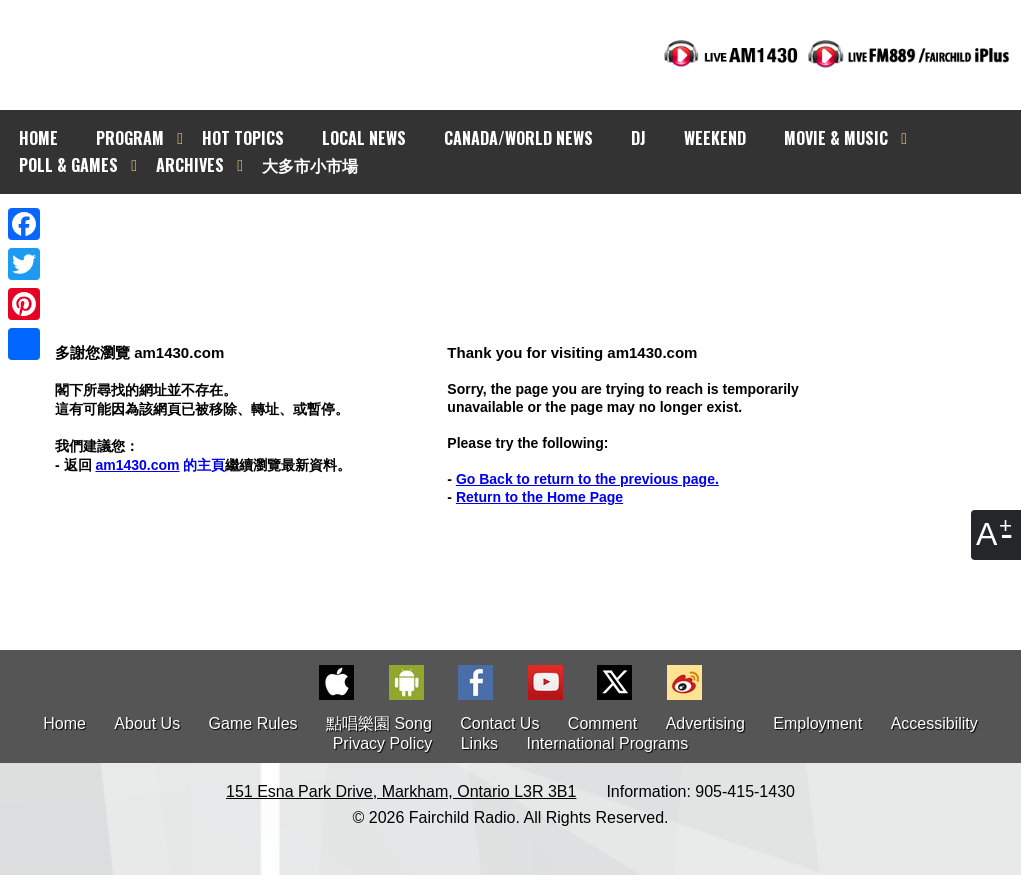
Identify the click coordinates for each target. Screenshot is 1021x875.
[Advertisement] (528, 230)
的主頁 (160, 465)
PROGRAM (130, 138)
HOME (38, 138)
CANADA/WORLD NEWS (518, 138)
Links (479, 743)
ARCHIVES (190, 165)
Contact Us (499, 723)
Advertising (705, 723)
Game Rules (253, 723)
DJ (638, 138)
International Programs (607, 743)
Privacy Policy (383, 743)
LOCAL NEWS (364, 138)
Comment (602, 723)
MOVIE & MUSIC (836, 138)
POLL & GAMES (68, 165)
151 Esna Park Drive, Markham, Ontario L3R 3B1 (401, 791)
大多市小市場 (310, 165)
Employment (817, 723)
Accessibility (934, 723)
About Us (147, 723)
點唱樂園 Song (381, 723)
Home (64, 723)
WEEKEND (715, 138)
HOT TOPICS (243, 138)
